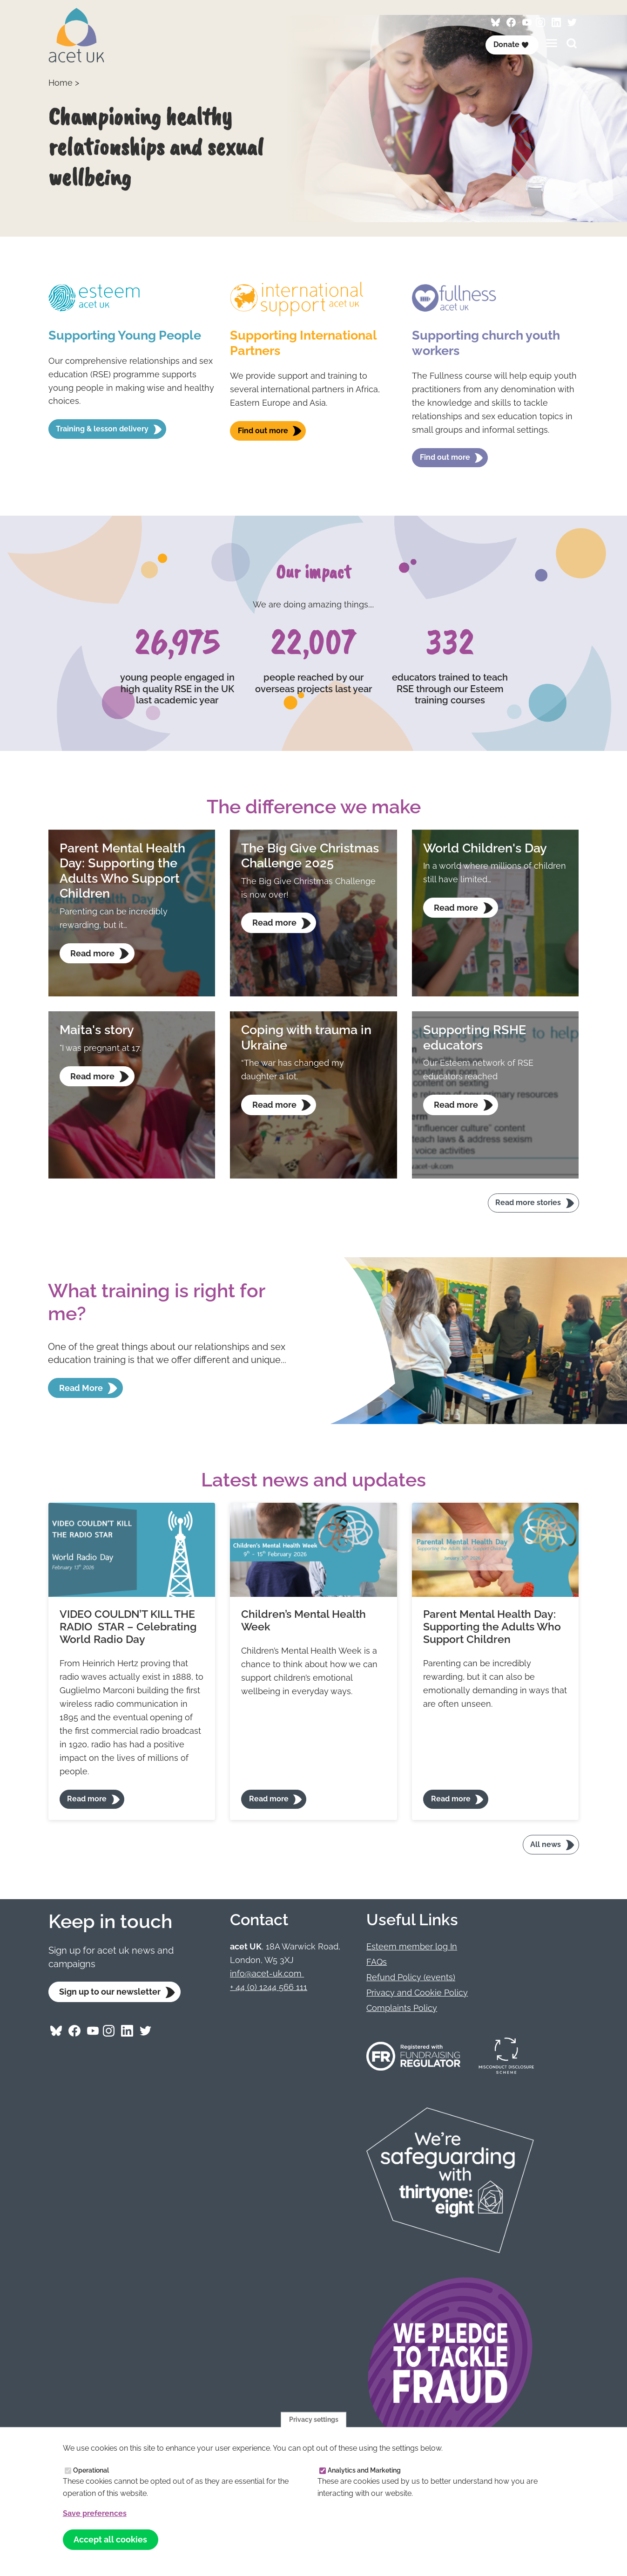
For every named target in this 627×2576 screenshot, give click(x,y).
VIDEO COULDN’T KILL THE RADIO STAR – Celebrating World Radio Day (128, 1626)
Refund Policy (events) (410, 1977)
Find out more (263, 430)
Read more (87, 1798)
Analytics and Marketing (364, 2470)
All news (545, 1844)
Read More (81, 1388)
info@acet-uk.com (267, 1973)
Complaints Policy (401, 2008)
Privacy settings (313, 2419)
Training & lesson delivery (102, 428)
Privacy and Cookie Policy (417, 1992)
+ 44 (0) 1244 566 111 (268, 1987)
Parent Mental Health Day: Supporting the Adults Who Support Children (492, 1626)
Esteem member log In (411, 1946)
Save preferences (95, 2513)
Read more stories (528, 1202)
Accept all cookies (110, 2539)
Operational (91, 2470)
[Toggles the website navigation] (551, 43)
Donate (511, 44)
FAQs (376, 1962)
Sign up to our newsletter (110, 1992)
